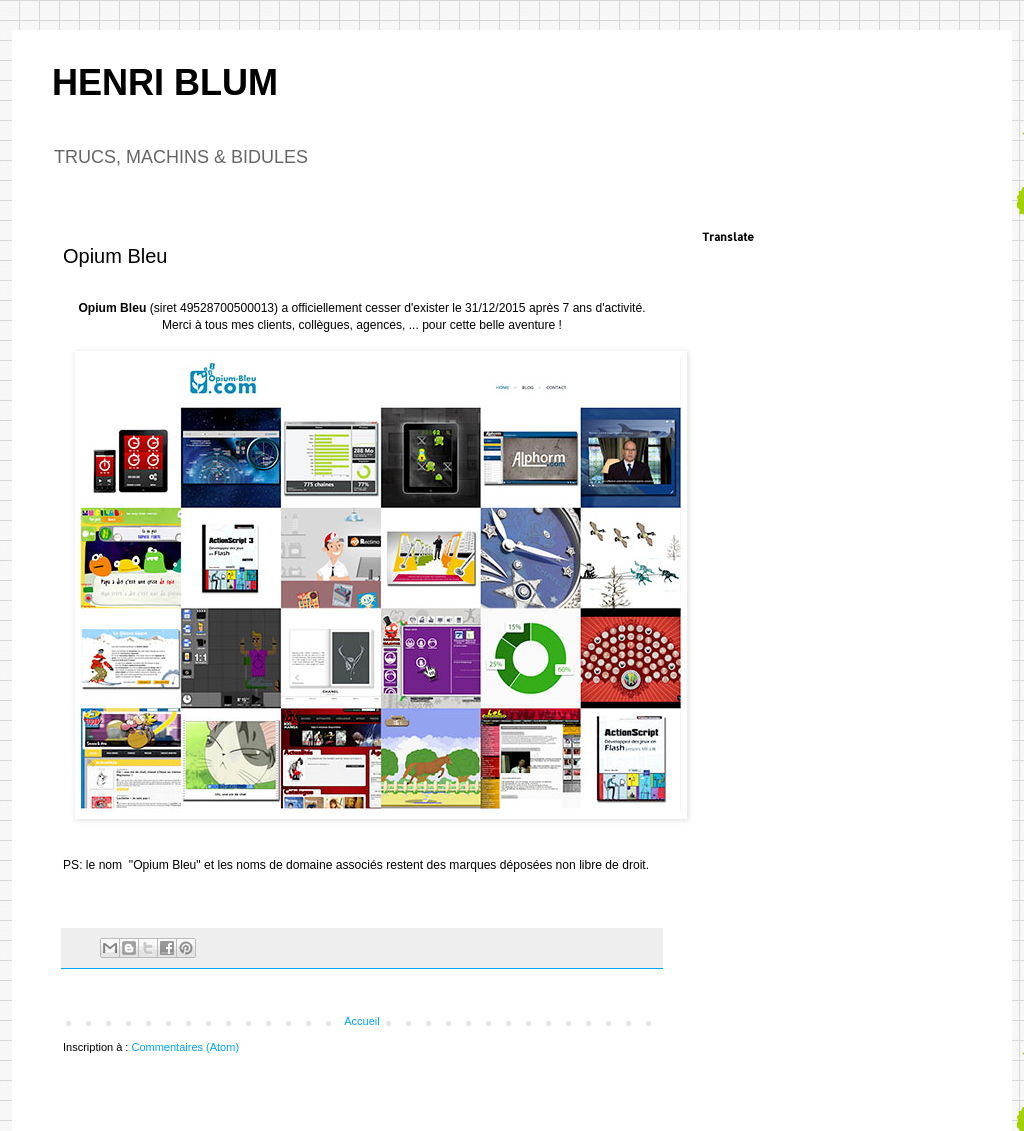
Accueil (361, 1021)
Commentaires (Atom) (185, 1047)
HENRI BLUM (165, 82)
